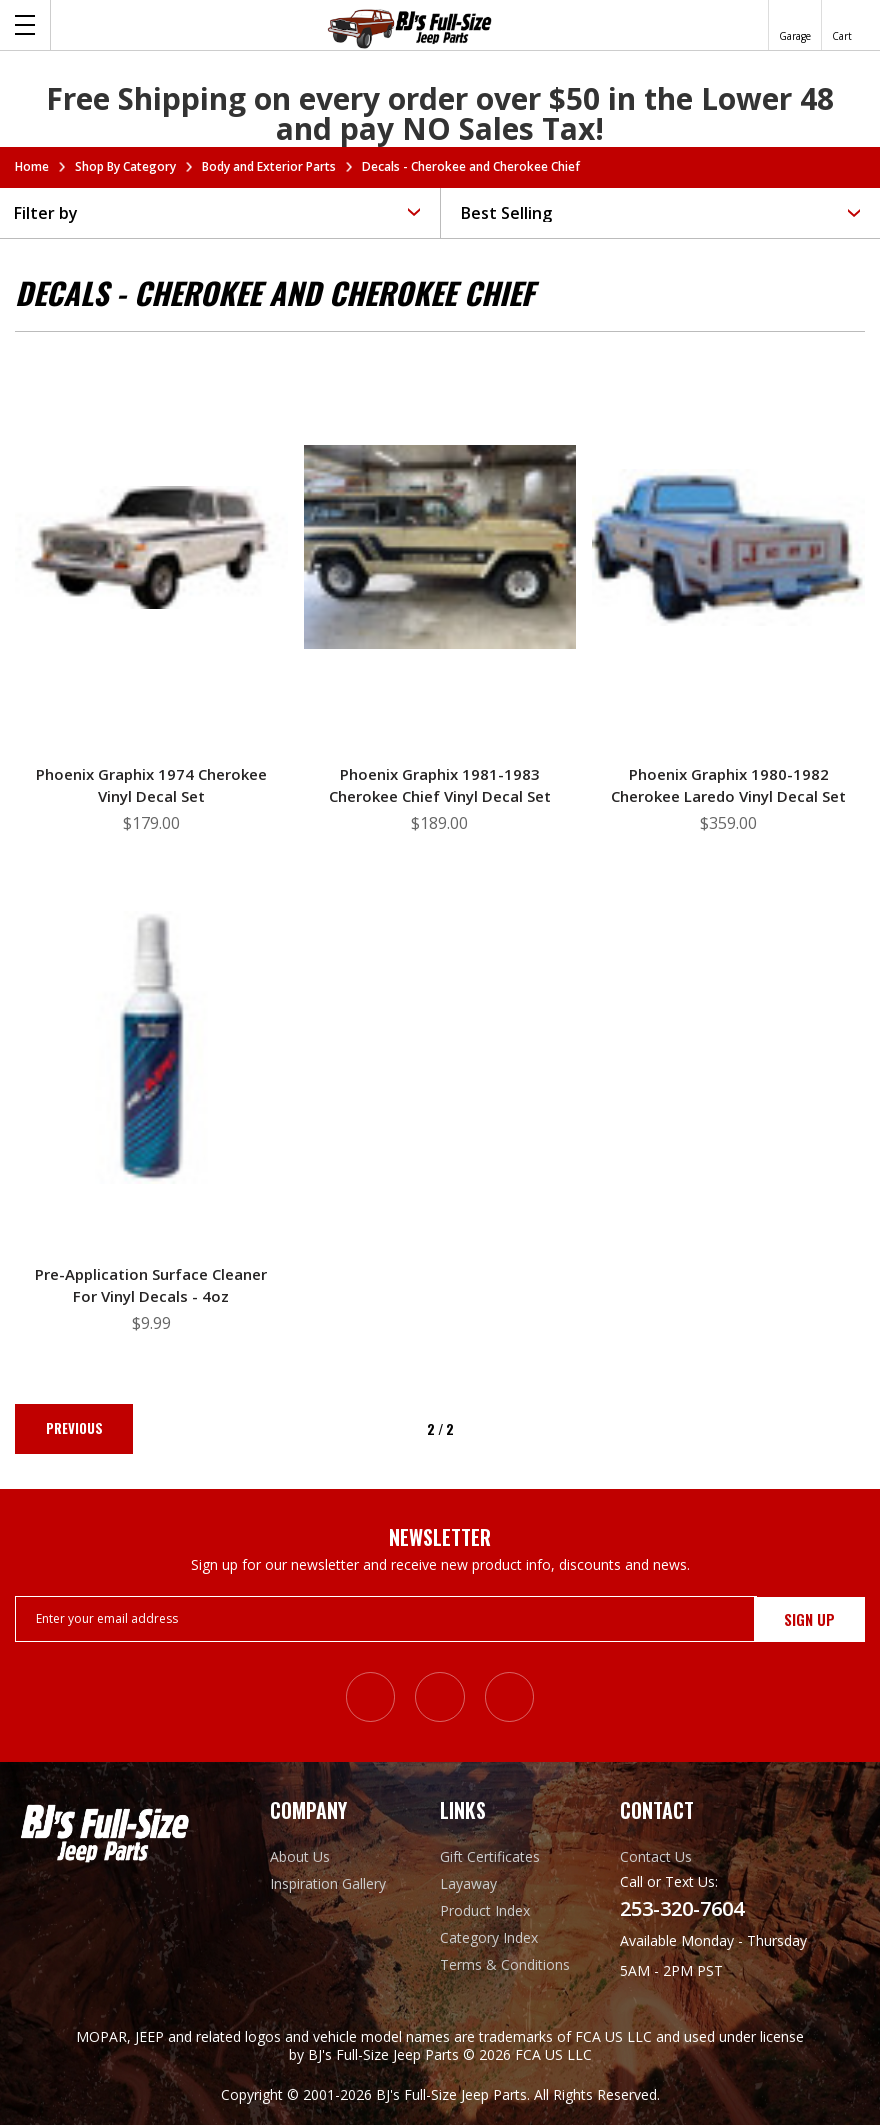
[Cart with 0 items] (842, 25)
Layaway (468, 1882)
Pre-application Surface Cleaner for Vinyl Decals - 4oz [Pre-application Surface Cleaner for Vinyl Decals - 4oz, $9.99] (151, 1285)
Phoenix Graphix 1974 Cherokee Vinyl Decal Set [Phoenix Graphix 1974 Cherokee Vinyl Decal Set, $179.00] (151, 785)
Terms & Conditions (505, 1963)
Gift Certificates (490, 1855)
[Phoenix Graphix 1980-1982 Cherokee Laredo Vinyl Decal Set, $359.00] (728, 547)
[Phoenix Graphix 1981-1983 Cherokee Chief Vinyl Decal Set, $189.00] (440, 547)
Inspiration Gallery (328, 1882)
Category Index (489, 1936)
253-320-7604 (682, 1908)
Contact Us (656, 1855)
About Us (300, 1855)
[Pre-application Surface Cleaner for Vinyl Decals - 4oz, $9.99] (151, 1047)
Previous (75, 1429)
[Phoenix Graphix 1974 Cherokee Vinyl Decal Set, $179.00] (151, 547)
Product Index (485, 1909)
